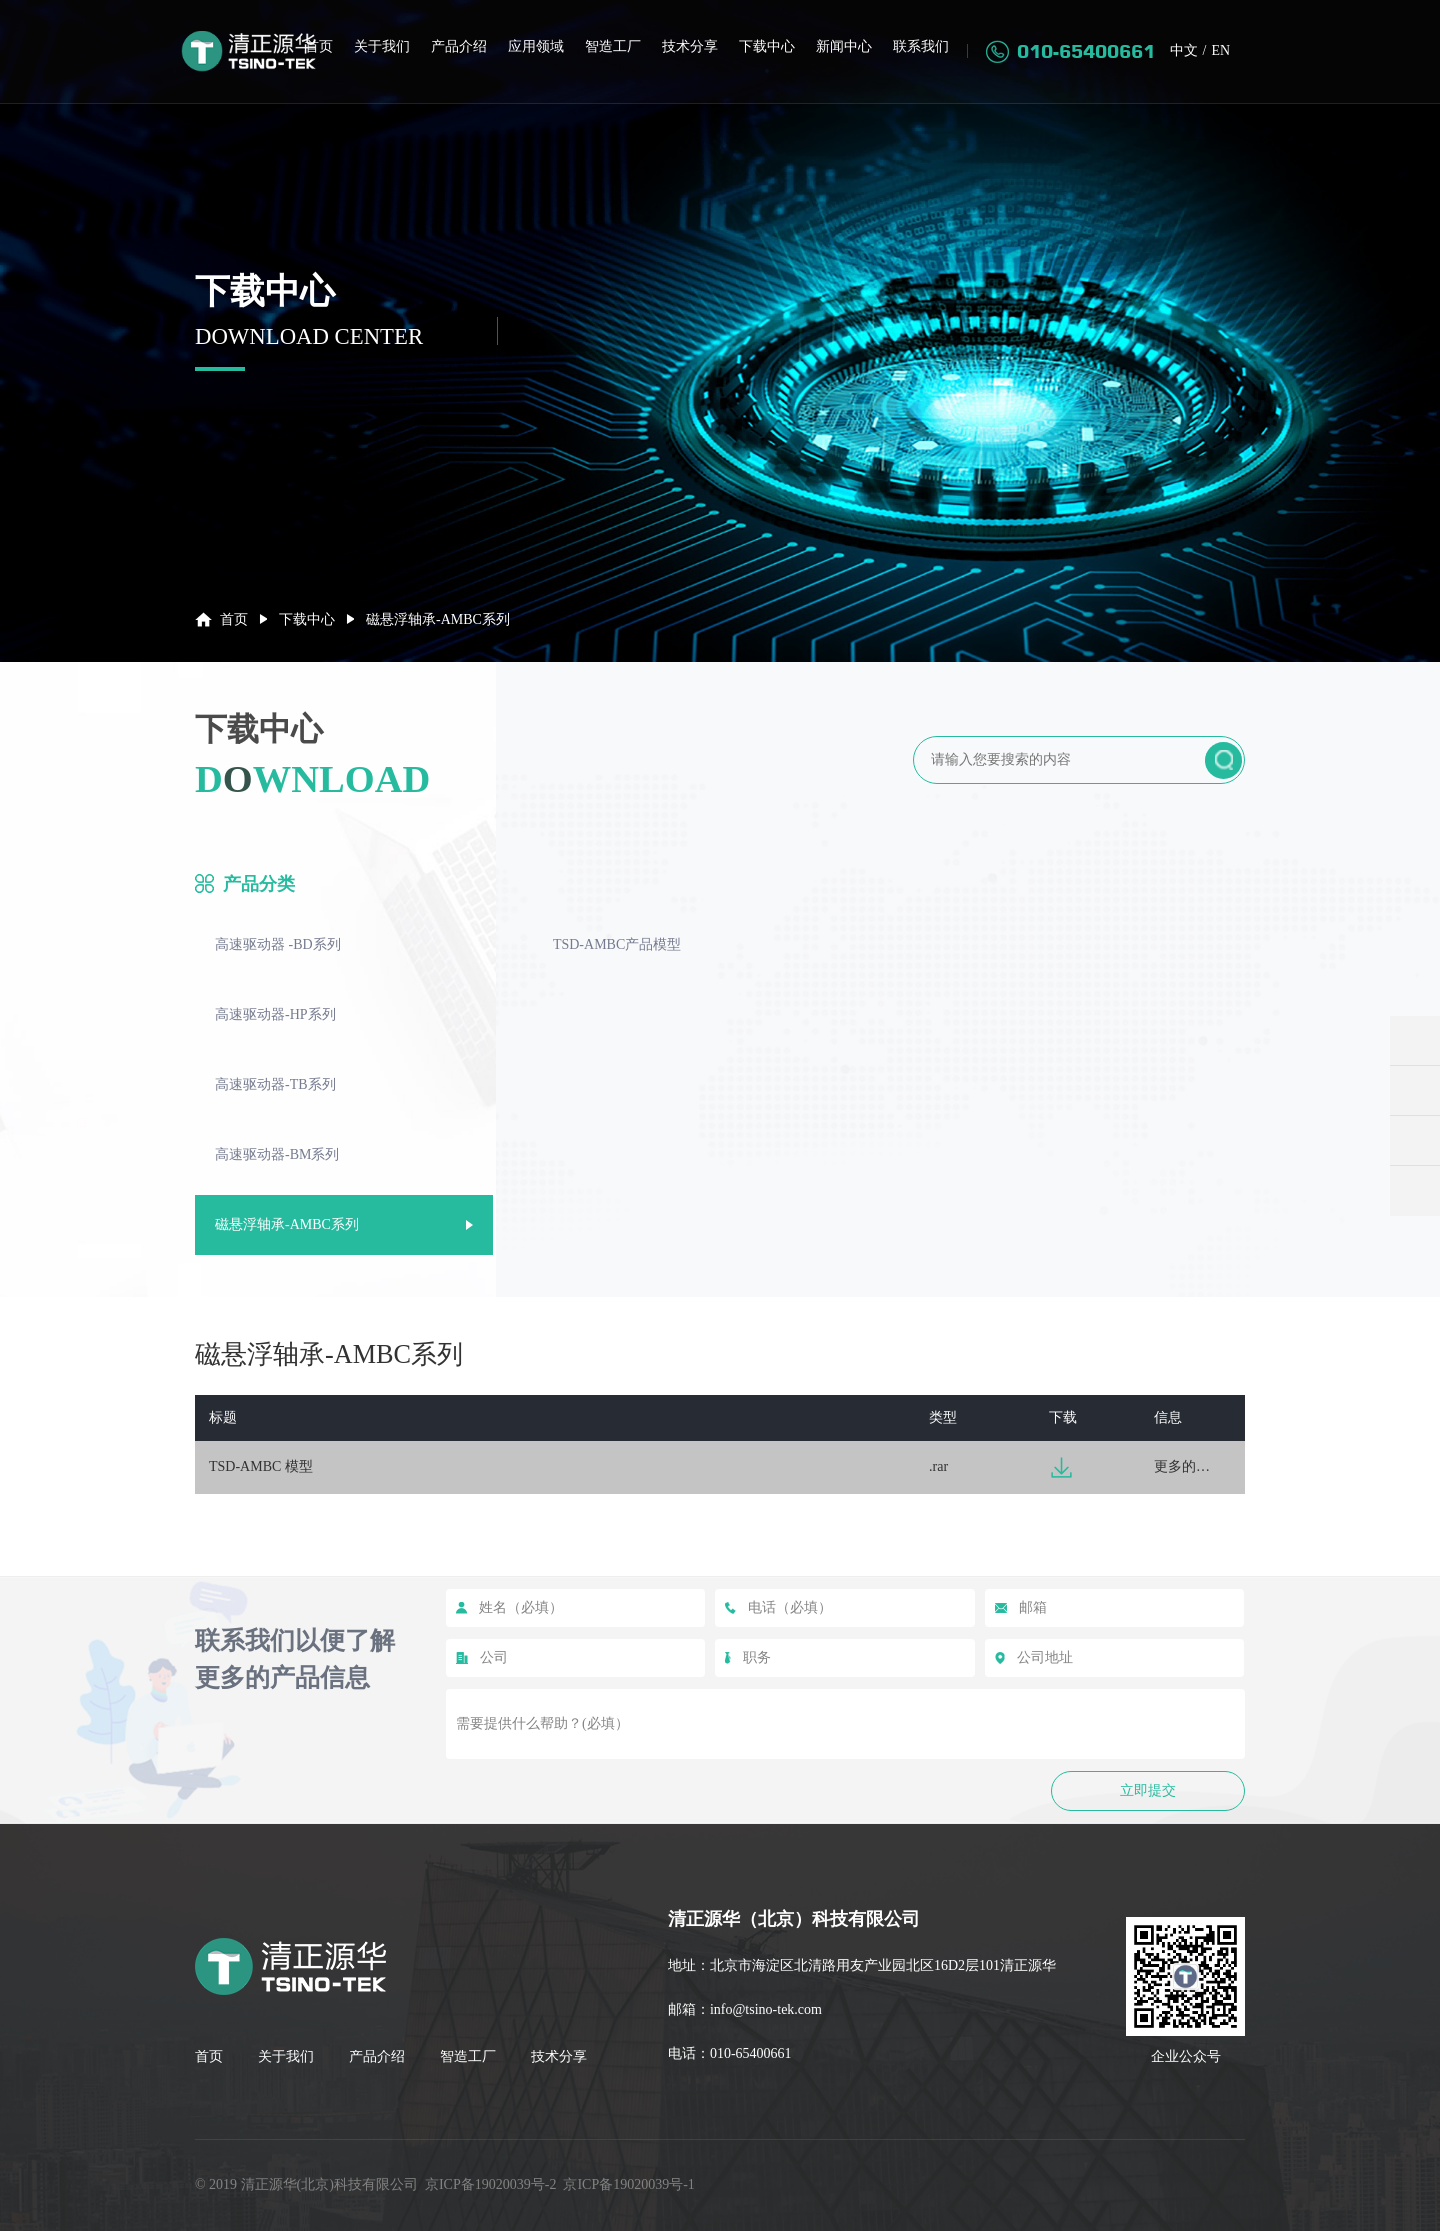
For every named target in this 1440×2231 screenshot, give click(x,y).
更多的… (1182, 1466)
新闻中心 (844, 47)
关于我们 (382, 47)
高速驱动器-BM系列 (277, 1154)
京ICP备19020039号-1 (628, 2184)
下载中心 (767, 47)
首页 (319, 47)
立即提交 (1148, 1790)
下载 (1061, 1467)
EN (1220, 51)
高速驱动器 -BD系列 (278, 944)
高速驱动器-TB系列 (275, 1084)
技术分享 (690, 47)
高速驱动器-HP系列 (275, 1014)
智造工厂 (613, 47)
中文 (1183, 51)
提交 (1223, 760)
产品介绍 (459, 47)
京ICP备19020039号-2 (490, 2184)
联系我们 (921, 47)
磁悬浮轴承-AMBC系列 (287, 1224)
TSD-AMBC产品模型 (617, 944)
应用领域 (536, 47)
